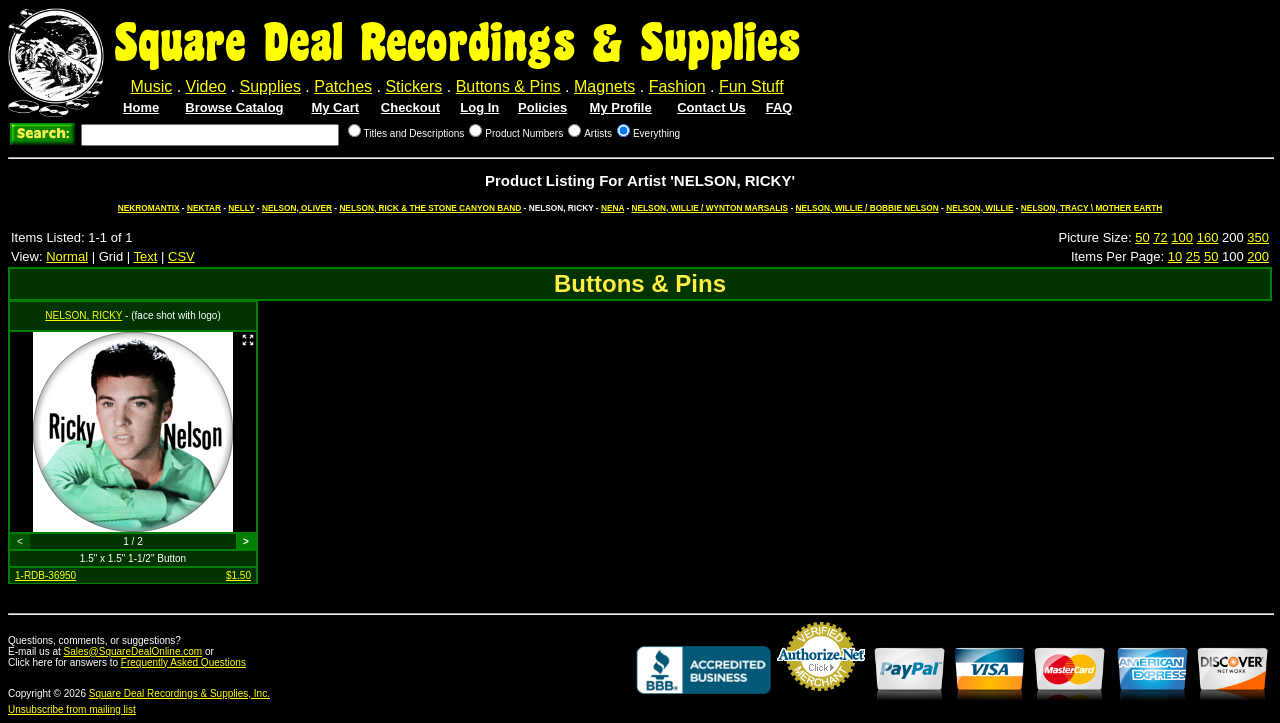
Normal (67, 256)
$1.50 (238, 575)
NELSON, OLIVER (297, 208)
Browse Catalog (234, 107)
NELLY (241, 208)
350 (1258, 237)
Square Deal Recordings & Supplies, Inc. (179, 693)
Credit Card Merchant (821, 699)
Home (141, 107)
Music (151, 86)
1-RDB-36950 (45, 575)
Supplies (270, 86)
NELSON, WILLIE (979, 208)
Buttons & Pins (508, 86)
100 (1182, 237)
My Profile (621, 107)
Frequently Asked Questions (183, 662)
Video (206, 86)
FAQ (779, 107)
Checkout (410, 107)
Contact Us (711, 107)
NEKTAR (204, 208)
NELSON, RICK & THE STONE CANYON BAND (430, 208)
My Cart (335, 107)
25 (1193, 256)
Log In (479, 107)
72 (1160, 237)
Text (146, 256)
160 (1208, 237)
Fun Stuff (751, 86)
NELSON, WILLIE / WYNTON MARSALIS (710, 208)
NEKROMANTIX (149, 208)
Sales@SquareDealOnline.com (133, 651)
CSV (181, 256)
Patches (343, 86)
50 (1142, 237)
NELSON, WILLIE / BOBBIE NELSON (866, 208)
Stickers (413, 86)
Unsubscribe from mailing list (72, 709)
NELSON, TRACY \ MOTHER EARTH (1091, 208)
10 (1175, 256)
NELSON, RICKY (83, 315)
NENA (612, 208)
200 (1258, 256)
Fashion (677, 86)
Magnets (604, 86)
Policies (542, 107)
